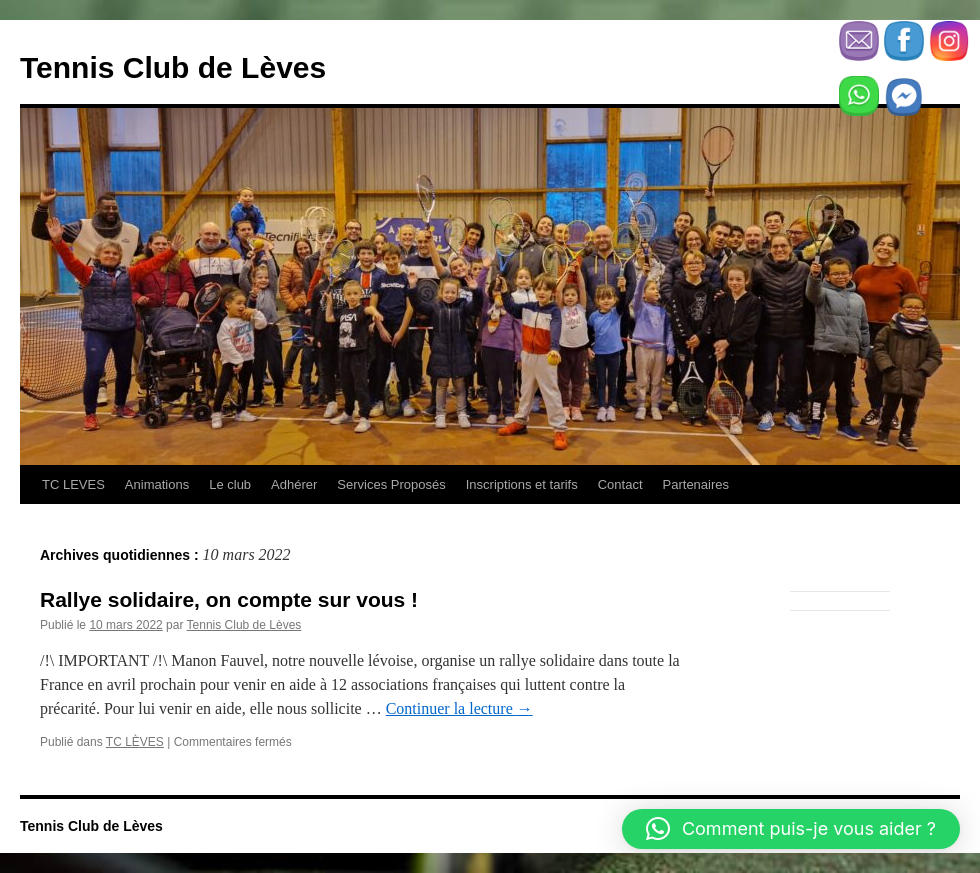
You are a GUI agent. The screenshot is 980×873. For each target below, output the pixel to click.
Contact (620, 484)
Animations (157, 484)
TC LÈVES (135, 742)
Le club (230, 484)
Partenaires (696, 484)
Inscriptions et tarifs (522, 484)
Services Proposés (391, 484)
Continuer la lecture (459, 708)
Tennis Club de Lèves (173, 67)
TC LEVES (73, 484)
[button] (791, 829)
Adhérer (294, 484)
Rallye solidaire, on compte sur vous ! (229, 599)
